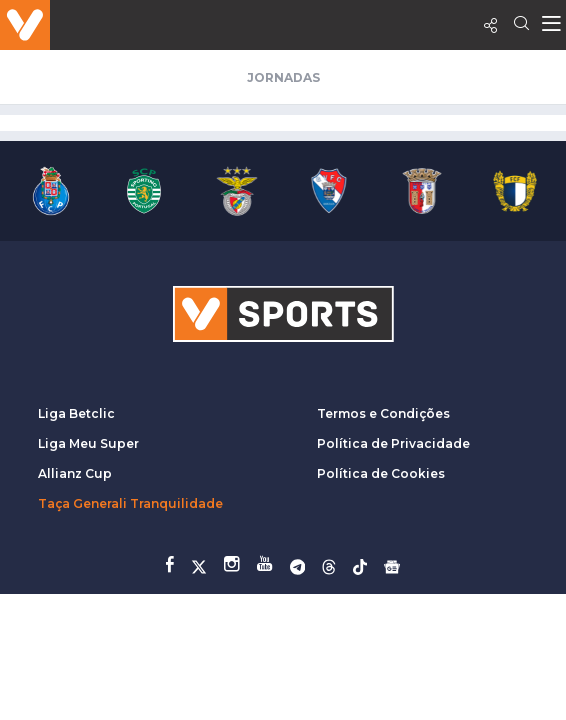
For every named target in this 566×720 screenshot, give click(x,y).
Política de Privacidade (393, 443)
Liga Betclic (76, 413)
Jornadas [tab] (283, 77)
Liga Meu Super (88, 443)
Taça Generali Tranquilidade (130, 503)
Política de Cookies (381, 473)
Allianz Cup (75, 473)
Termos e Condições (383, 413)
